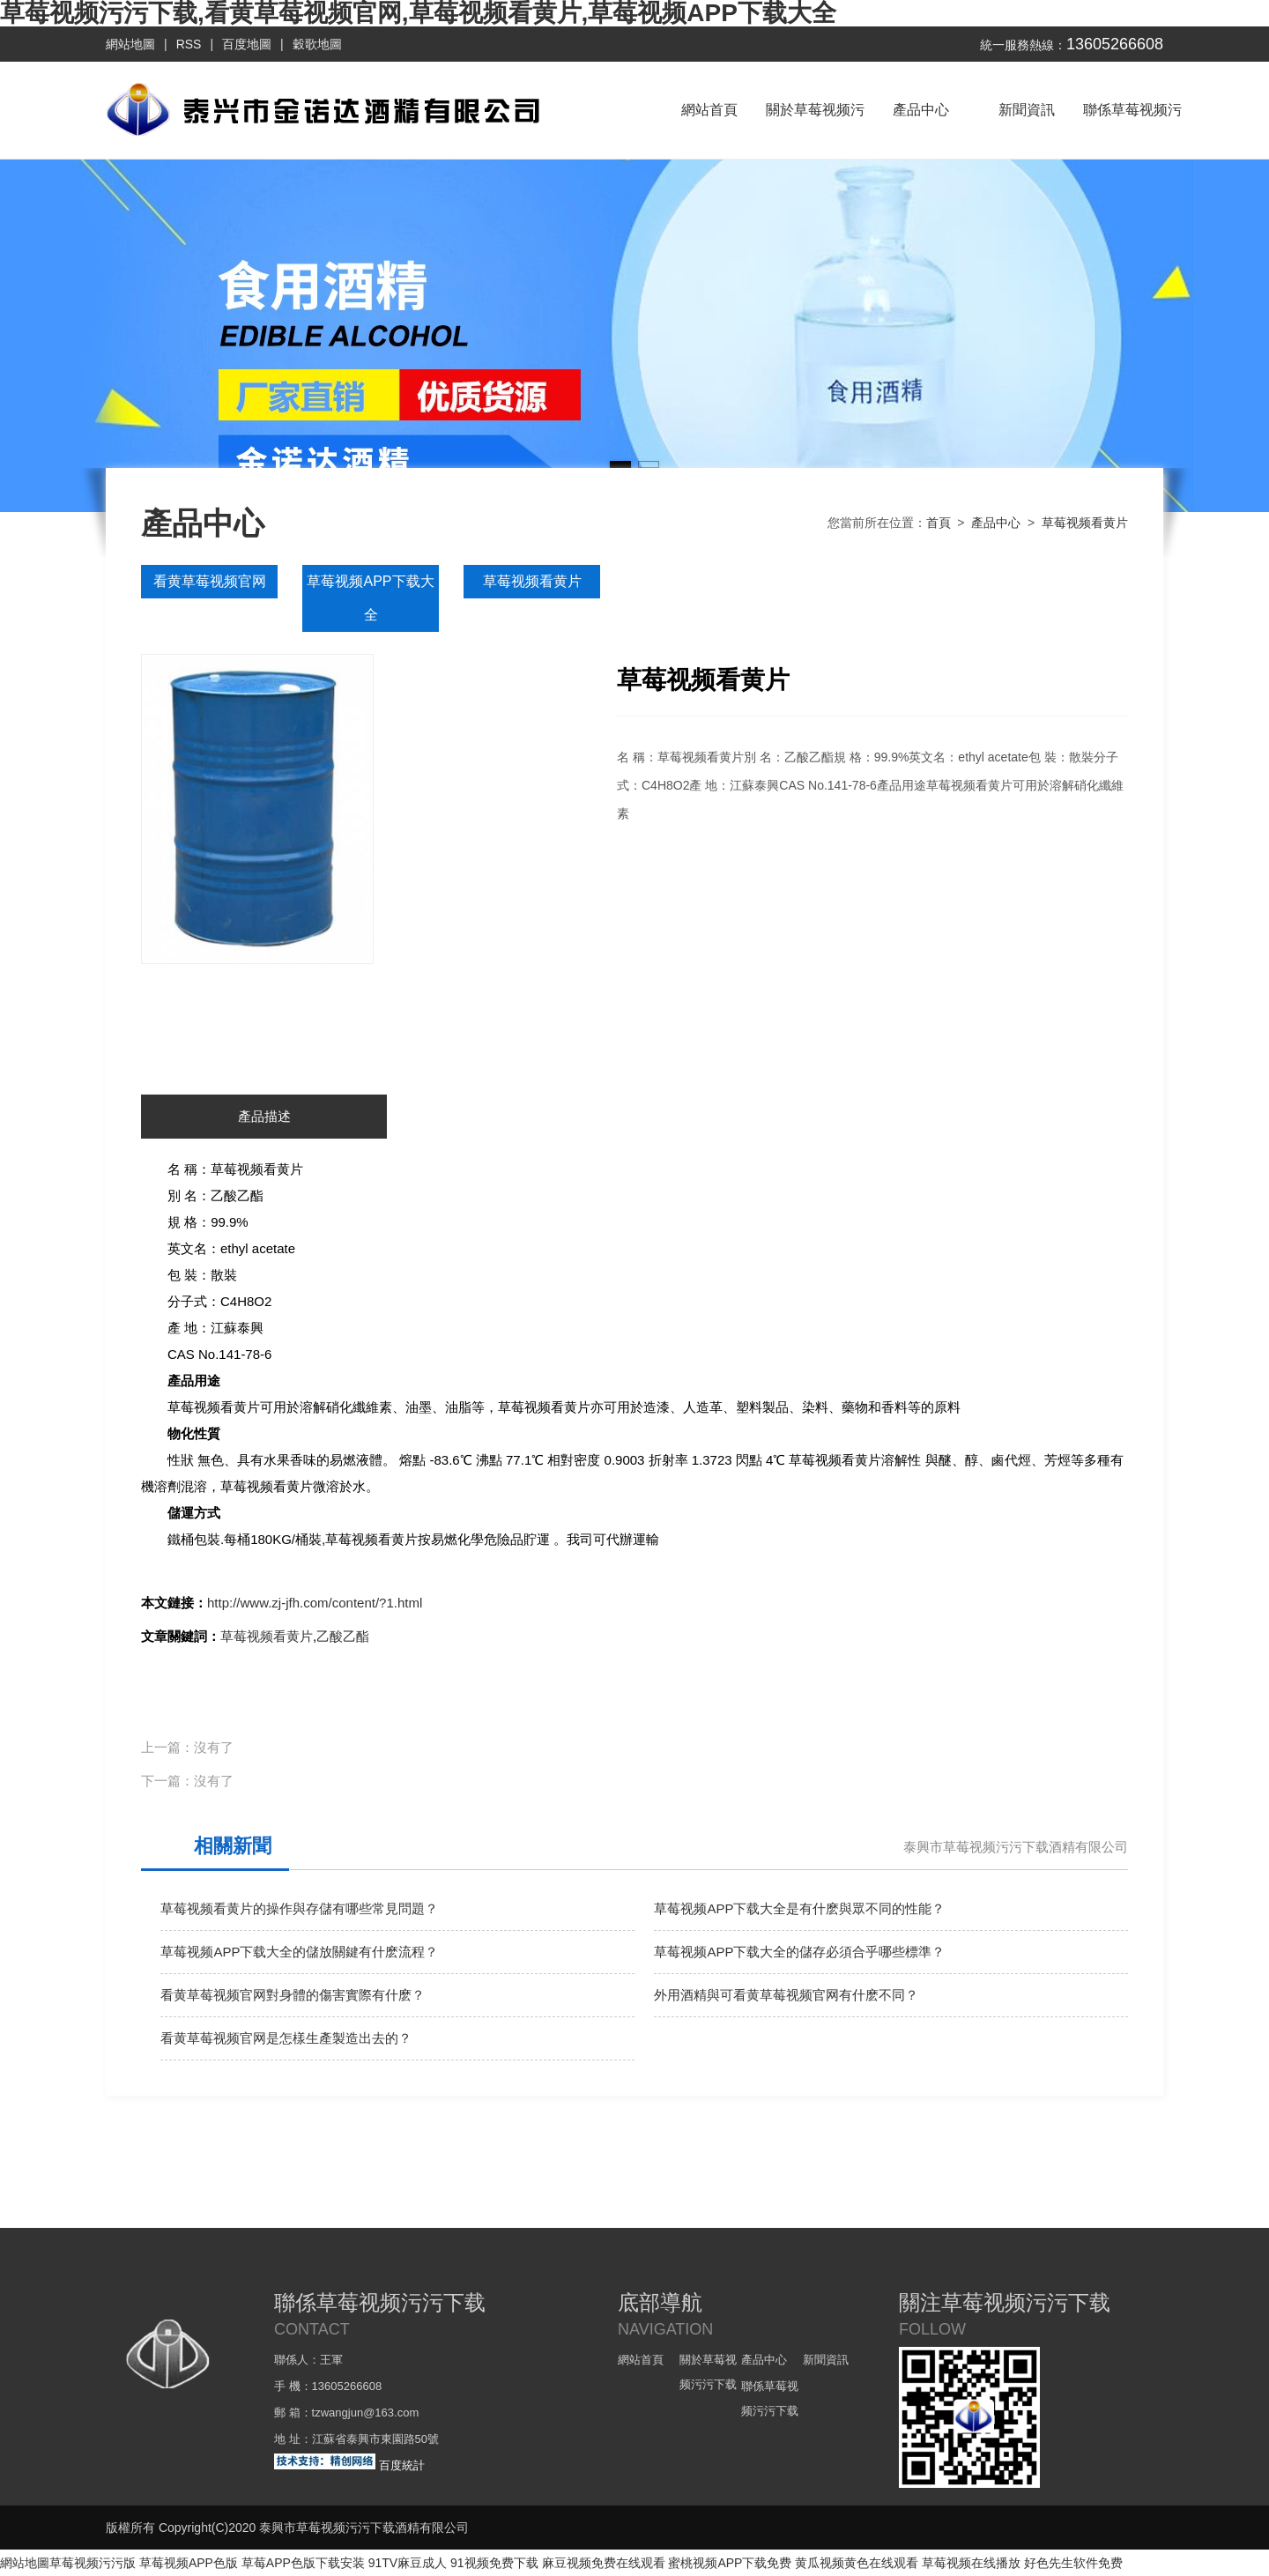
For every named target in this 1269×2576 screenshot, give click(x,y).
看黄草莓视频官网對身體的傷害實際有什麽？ (292, 1994)
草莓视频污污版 (92, 2563)
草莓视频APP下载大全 (370, 598)
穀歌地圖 (317, 44)
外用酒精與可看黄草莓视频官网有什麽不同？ (786, 1994)
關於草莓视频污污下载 (815, 130)
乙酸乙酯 (342, 1636)
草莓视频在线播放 (971, 2563)
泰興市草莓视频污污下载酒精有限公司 (1015, 1846)
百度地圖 (246, 44)
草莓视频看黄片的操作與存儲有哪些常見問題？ (299, 1908)
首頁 (938, 523)
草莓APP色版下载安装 (303, 2563)
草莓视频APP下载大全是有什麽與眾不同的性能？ (799, 1908)
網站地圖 (130, 44)
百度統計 (402, 2465)
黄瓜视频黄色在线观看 (856, 2563)
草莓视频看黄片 (1085, 523)
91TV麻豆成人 (407, 2563)
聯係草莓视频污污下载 (1132, 130)
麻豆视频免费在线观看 (603, 2563)
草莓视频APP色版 (188, 2563)
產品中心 (921, 109)
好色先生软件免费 (1073, 2563)
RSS (189, 44)
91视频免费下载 (494, 2563)
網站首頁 (709, 109)
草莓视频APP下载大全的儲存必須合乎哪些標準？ (799, 1951)
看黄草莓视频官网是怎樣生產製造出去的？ (286, 2037)
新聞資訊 (1026, 109)
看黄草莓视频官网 (209, 581)
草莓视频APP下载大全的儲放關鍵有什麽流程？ (299, 1951)
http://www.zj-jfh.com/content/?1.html (314, 1602)
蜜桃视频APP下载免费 (729, 2563)
